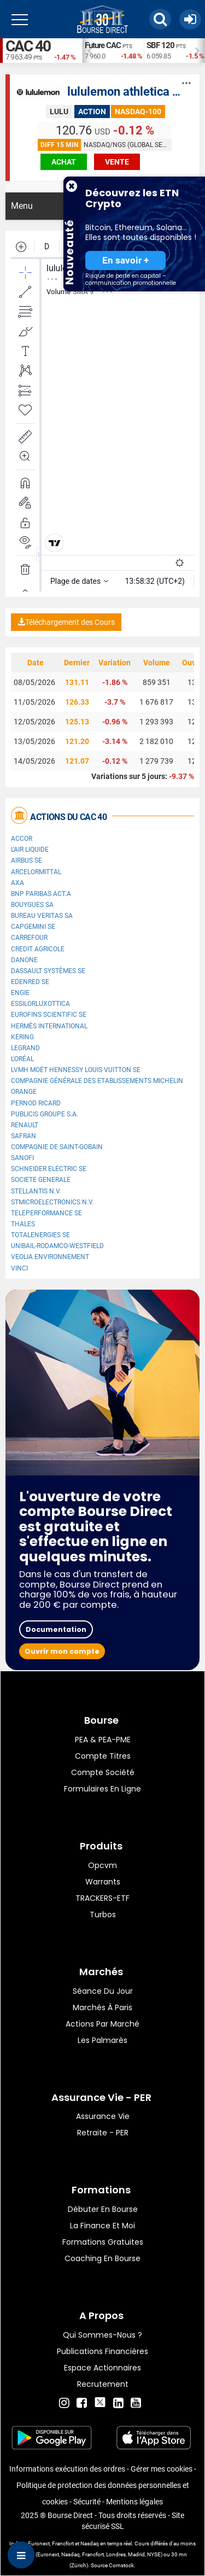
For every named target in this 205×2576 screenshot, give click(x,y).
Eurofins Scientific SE (48, 1014)
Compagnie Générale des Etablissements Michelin (97, 1081)
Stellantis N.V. (36, 1191)
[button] (160, 19)
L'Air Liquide (30, 849)
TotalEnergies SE (40, 1235)
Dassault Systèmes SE (48, 971)
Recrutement (102, 2384)
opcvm (102, 1865)
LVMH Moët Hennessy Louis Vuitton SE (75, 1070)
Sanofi (22, 1158)
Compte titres (103, 1755)
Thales (23, 1224)
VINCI (19, 1268)
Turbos (103, 1914)
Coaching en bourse (102, 2258)
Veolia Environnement (50, 1257)
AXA (17, 883)
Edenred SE (30, 982)
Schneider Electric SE (48, 1169)
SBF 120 (160, 45)
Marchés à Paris (102, 2007)
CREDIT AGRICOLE (38, 949)
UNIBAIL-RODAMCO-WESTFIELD (57, 1246)
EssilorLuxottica (40, 1004)
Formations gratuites (102, 2242)
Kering (22, 1037)
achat (63, 161)
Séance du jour (103, 1991)
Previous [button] (87, 50)
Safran (23, 1136)
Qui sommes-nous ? (102, 2334)
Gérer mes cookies (161, 2468)
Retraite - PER (102, 2132)
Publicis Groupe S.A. (44, 1114)
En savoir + (125, 260)
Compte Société (102, 1772)
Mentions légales (134, 2501)
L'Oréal (22, 1059)
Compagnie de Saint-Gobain (57, 1147)
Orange (24, 1092)
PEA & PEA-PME (103, 1739)
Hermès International (49, 1026)
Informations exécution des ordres (67, 2468)
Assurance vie (103, 2116)
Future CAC (103, 45)
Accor (21, 838)
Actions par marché (102, 2023)
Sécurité (87, 2501)
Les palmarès (102, 2040)
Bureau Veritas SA (42, 916)
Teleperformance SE (46, 1213)
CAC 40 (27, 46)
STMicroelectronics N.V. (52, 1202)
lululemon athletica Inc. (129, 91)
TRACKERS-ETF (102, 1898)
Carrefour (29, 937)
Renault (24, 1125)
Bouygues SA (32, 905)
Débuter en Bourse (103, 2209)
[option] (113, 50)
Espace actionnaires (102, 2367)
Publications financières (102, 2351)
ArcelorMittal (36, 872)
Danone (24, 960)
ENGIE (20, 993)
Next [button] (199, 50)
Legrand (25, 1048)
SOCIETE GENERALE (41, 1180)
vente (117, 161)
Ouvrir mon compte (62, 1651)
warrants (102, 1881)
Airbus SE (26, 860)
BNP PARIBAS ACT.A (41, 894)
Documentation (56, 1629)
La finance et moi (102, 2225)
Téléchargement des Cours (66, 622)
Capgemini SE (33, 926)
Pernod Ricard (36, 1103)
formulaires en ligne (102, 1788)
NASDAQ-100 (138, 111)
